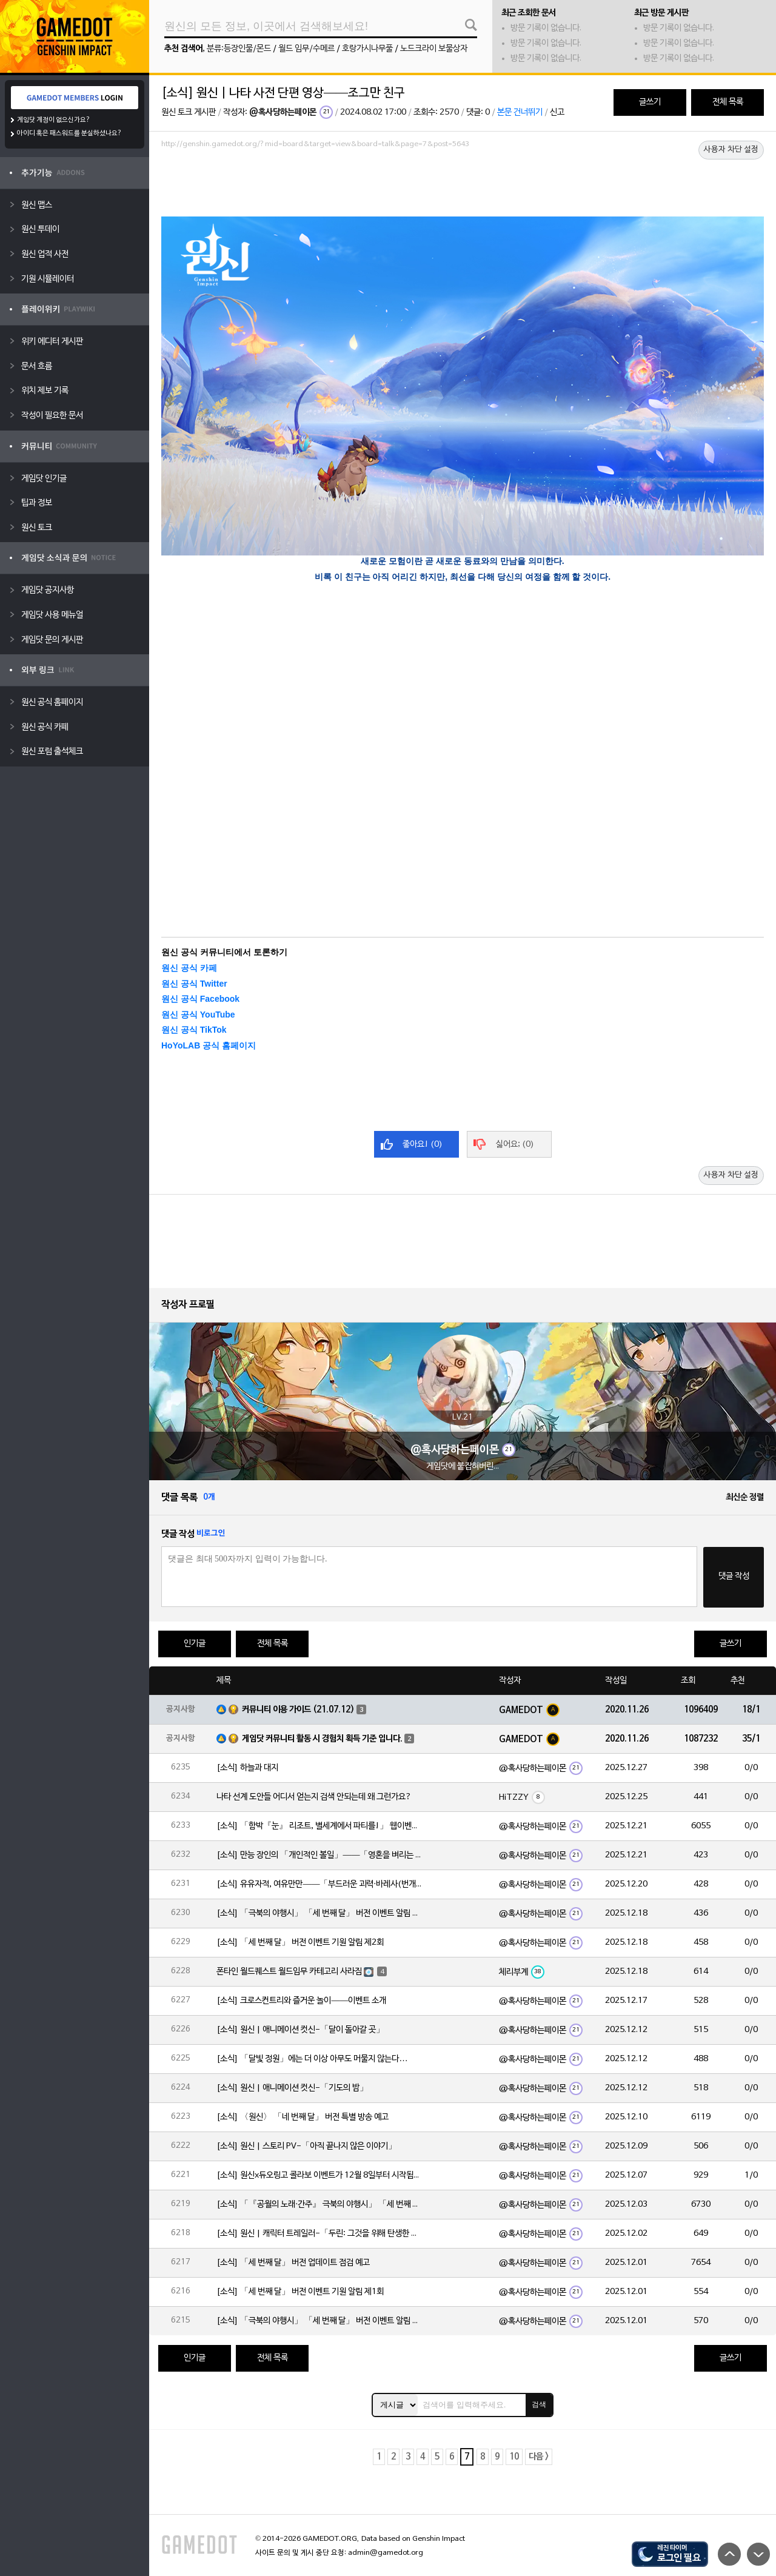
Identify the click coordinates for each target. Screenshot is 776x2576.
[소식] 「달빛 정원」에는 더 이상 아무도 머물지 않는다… (311, 2059)
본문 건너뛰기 (520, 112)
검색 (539, 2404)
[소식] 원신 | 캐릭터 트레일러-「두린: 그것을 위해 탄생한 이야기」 (319, 2233)
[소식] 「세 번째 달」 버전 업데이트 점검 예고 (293, 2262)
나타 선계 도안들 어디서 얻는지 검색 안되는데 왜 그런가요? (314, 1797)
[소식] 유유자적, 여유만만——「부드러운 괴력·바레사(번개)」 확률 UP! (319, 1884)
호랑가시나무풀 (367, 48)
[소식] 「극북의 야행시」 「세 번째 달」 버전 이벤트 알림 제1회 (319, 2321)
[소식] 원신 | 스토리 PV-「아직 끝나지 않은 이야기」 (306, 2146)
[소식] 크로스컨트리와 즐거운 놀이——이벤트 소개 (301, 2000)
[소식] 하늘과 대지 (247, 1768)
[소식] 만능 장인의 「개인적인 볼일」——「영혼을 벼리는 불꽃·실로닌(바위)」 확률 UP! (319, 1855)
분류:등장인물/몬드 (239, 48)
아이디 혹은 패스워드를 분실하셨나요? (69, 133)
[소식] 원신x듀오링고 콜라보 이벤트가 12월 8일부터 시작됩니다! (319, 2175)
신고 (557, 112)
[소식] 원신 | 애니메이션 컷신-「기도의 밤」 (292, 2088)
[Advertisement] (462, 186)
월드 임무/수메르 (306, 48)
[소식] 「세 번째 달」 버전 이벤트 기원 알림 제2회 (300, 1942)
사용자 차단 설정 (731, 150)
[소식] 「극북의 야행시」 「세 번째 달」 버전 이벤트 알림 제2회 (319, 1913)
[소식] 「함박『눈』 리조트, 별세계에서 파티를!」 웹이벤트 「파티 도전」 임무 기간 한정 (319, 1826)
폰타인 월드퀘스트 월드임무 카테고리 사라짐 (289, 1971)
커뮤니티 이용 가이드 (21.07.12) (298, 1709)
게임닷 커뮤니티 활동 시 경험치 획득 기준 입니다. (322, 1738)
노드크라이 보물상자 (433, 48)
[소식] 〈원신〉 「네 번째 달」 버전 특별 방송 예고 (302, 2117)
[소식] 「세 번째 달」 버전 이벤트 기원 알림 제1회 (300, 2291)
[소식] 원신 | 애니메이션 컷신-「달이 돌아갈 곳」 (300, 2029)
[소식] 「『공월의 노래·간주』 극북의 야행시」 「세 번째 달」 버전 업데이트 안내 (319, 2204)
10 (514, 2456)
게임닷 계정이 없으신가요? (53, 120)
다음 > (539, 2456)
